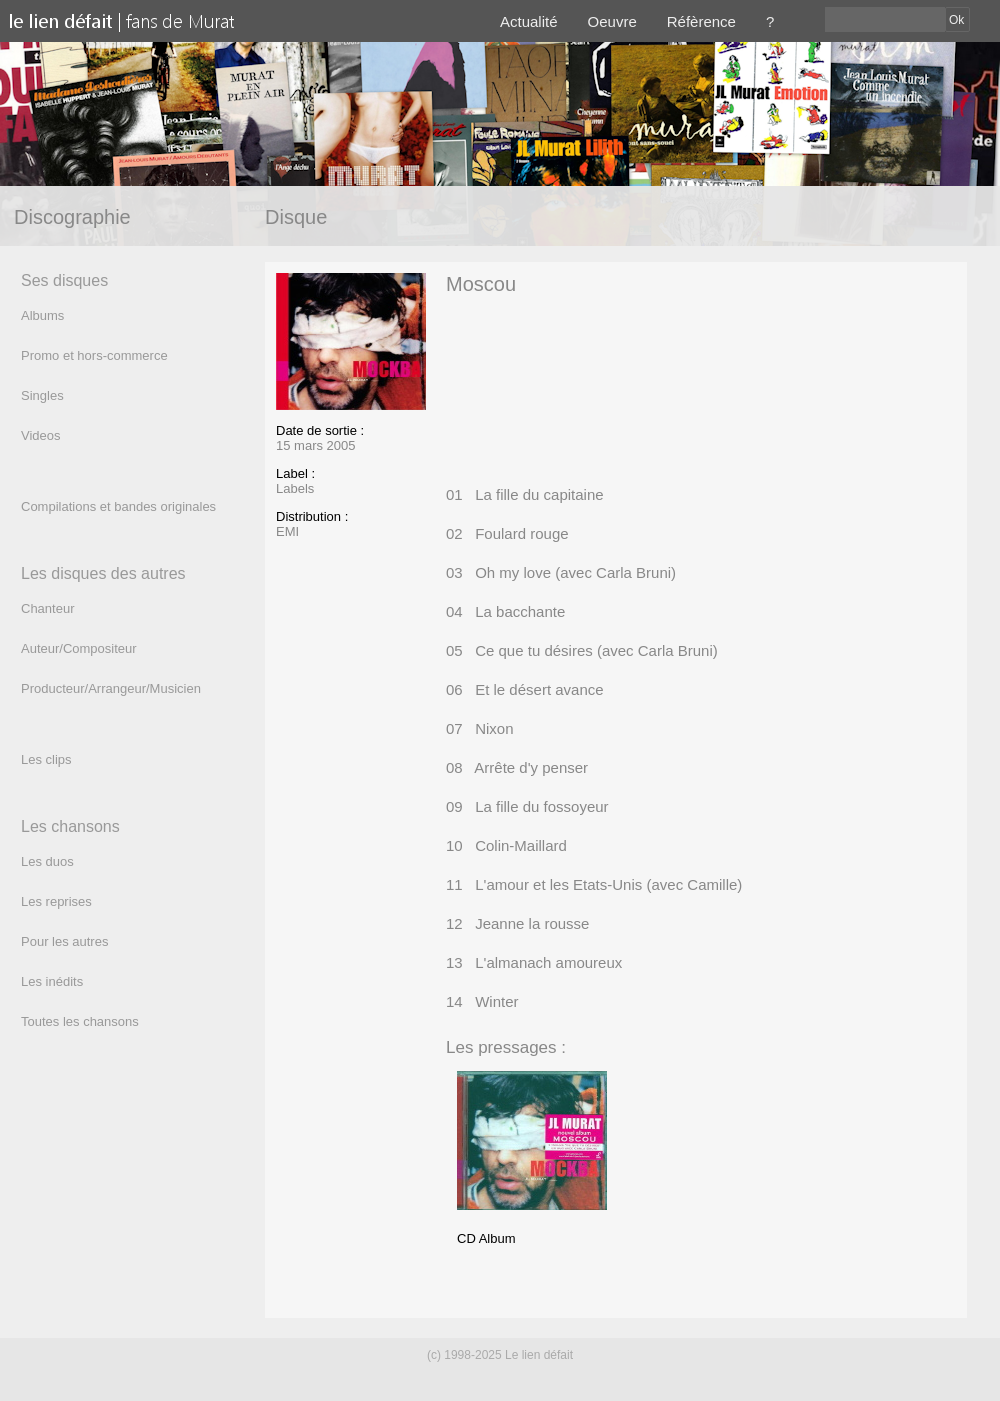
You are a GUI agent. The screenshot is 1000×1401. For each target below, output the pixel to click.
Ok (956, 20)
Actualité (529, 21)
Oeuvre (612, 21)
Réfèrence (701, 21)
